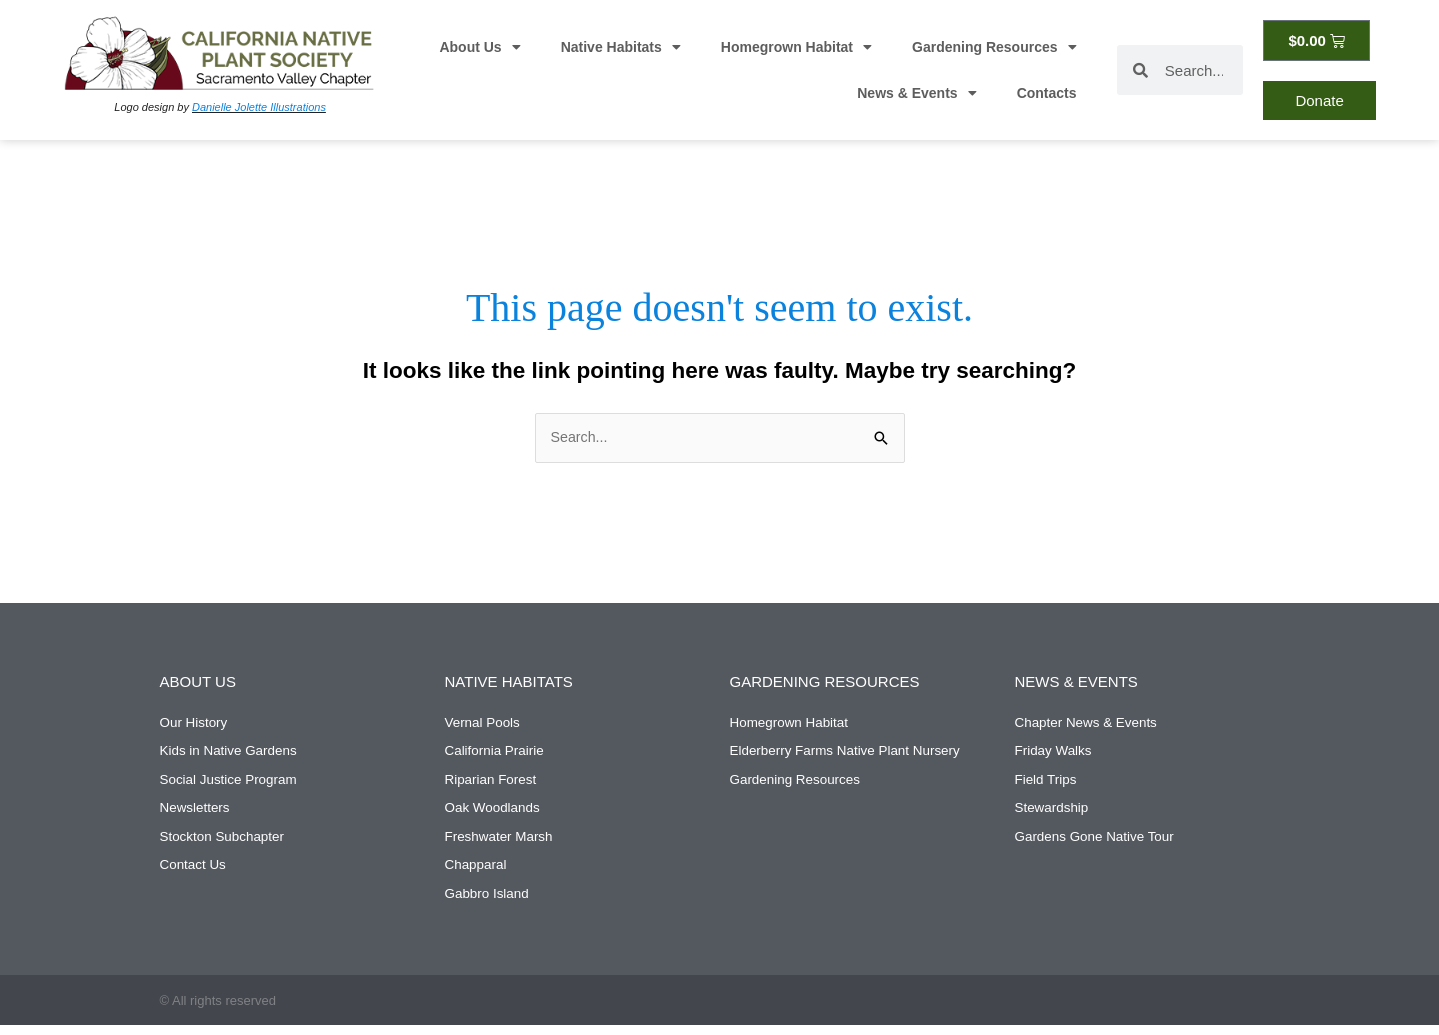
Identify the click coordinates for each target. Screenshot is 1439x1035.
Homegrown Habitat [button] (796, 47)
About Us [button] (479, 47)
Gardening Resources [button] (994, 47)
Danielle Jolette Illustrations (259, 107)
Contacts (1047, 93)
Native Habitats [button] (621, 47)
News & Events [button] (916, 93)
